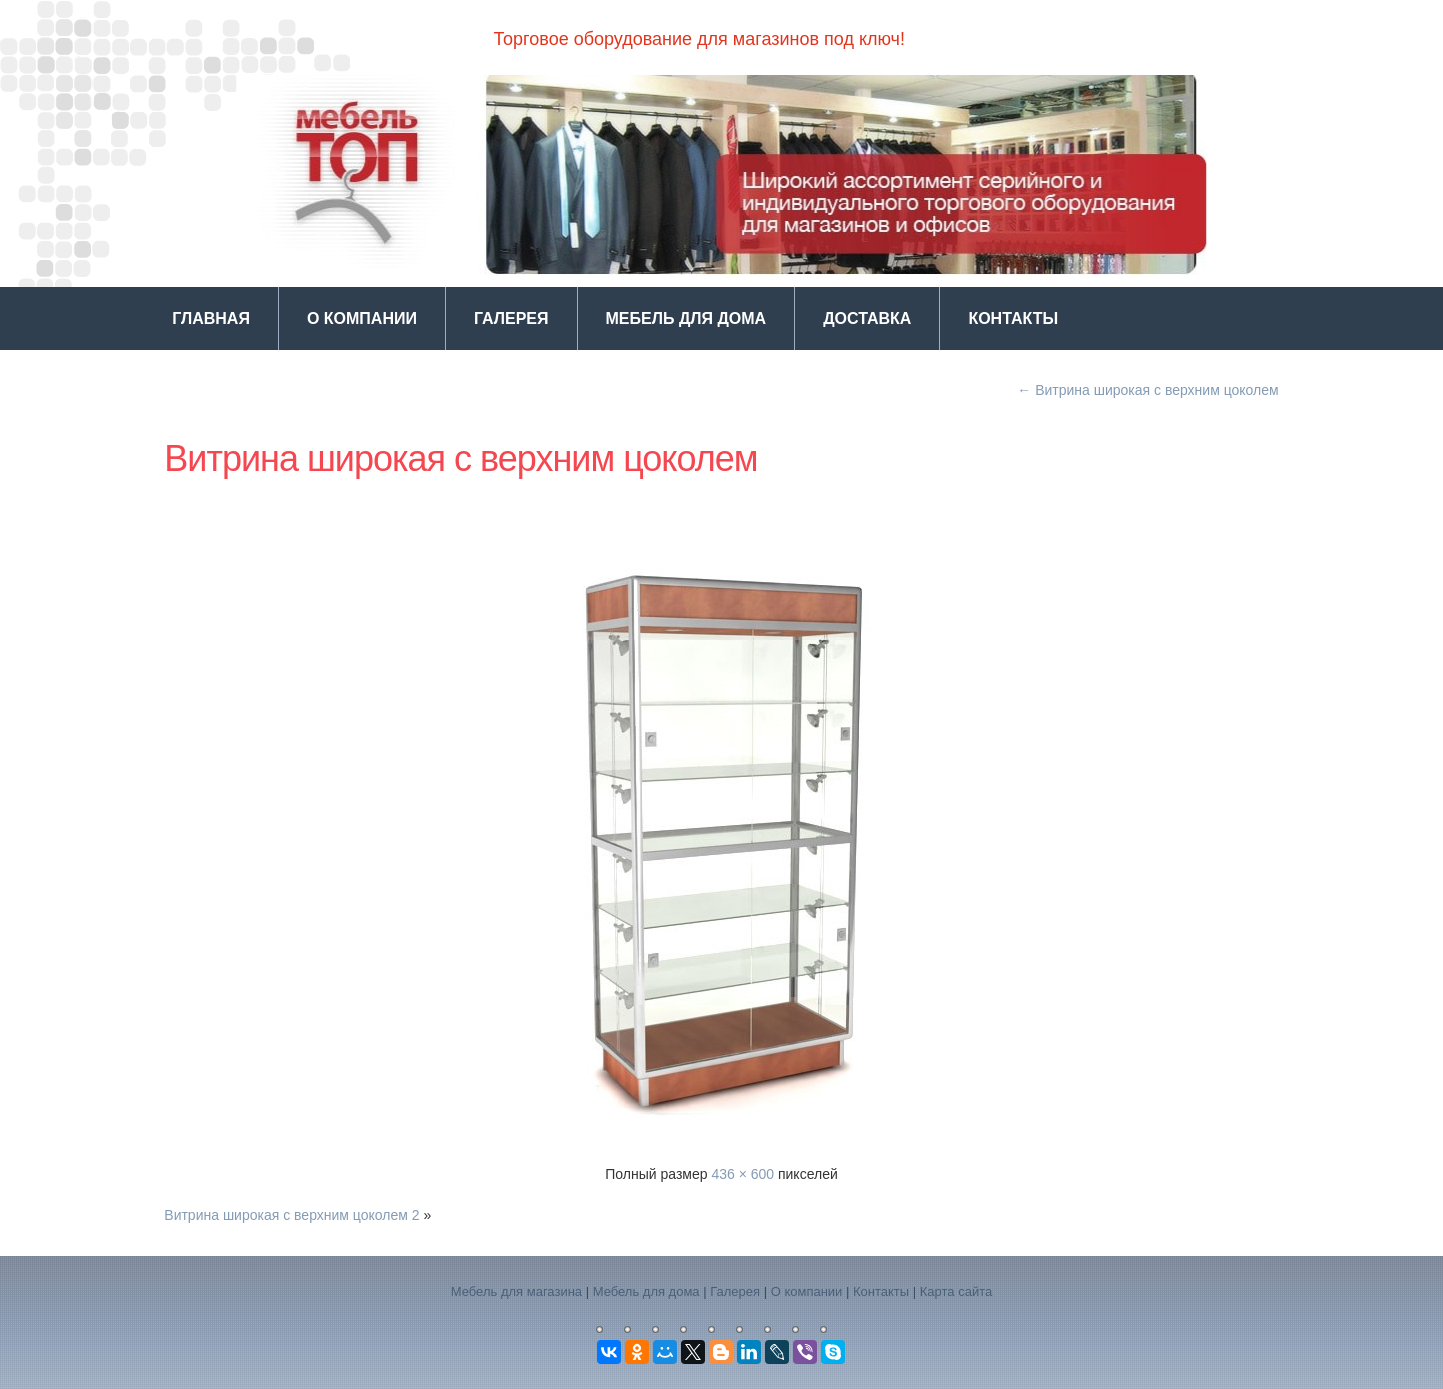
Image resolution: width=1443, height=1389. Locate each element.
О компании (362, 318)
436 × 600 (742, 1174)
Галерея (511, 318)
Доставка (867, 318)
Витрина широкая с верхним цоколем (1147, 390)
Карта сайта (956, 1291)
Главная (211, 318)
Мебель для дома (686, 318)
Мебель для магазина (516, 1291)
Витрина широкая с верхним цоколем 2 (291, 1215)
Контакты (1013, 318)
